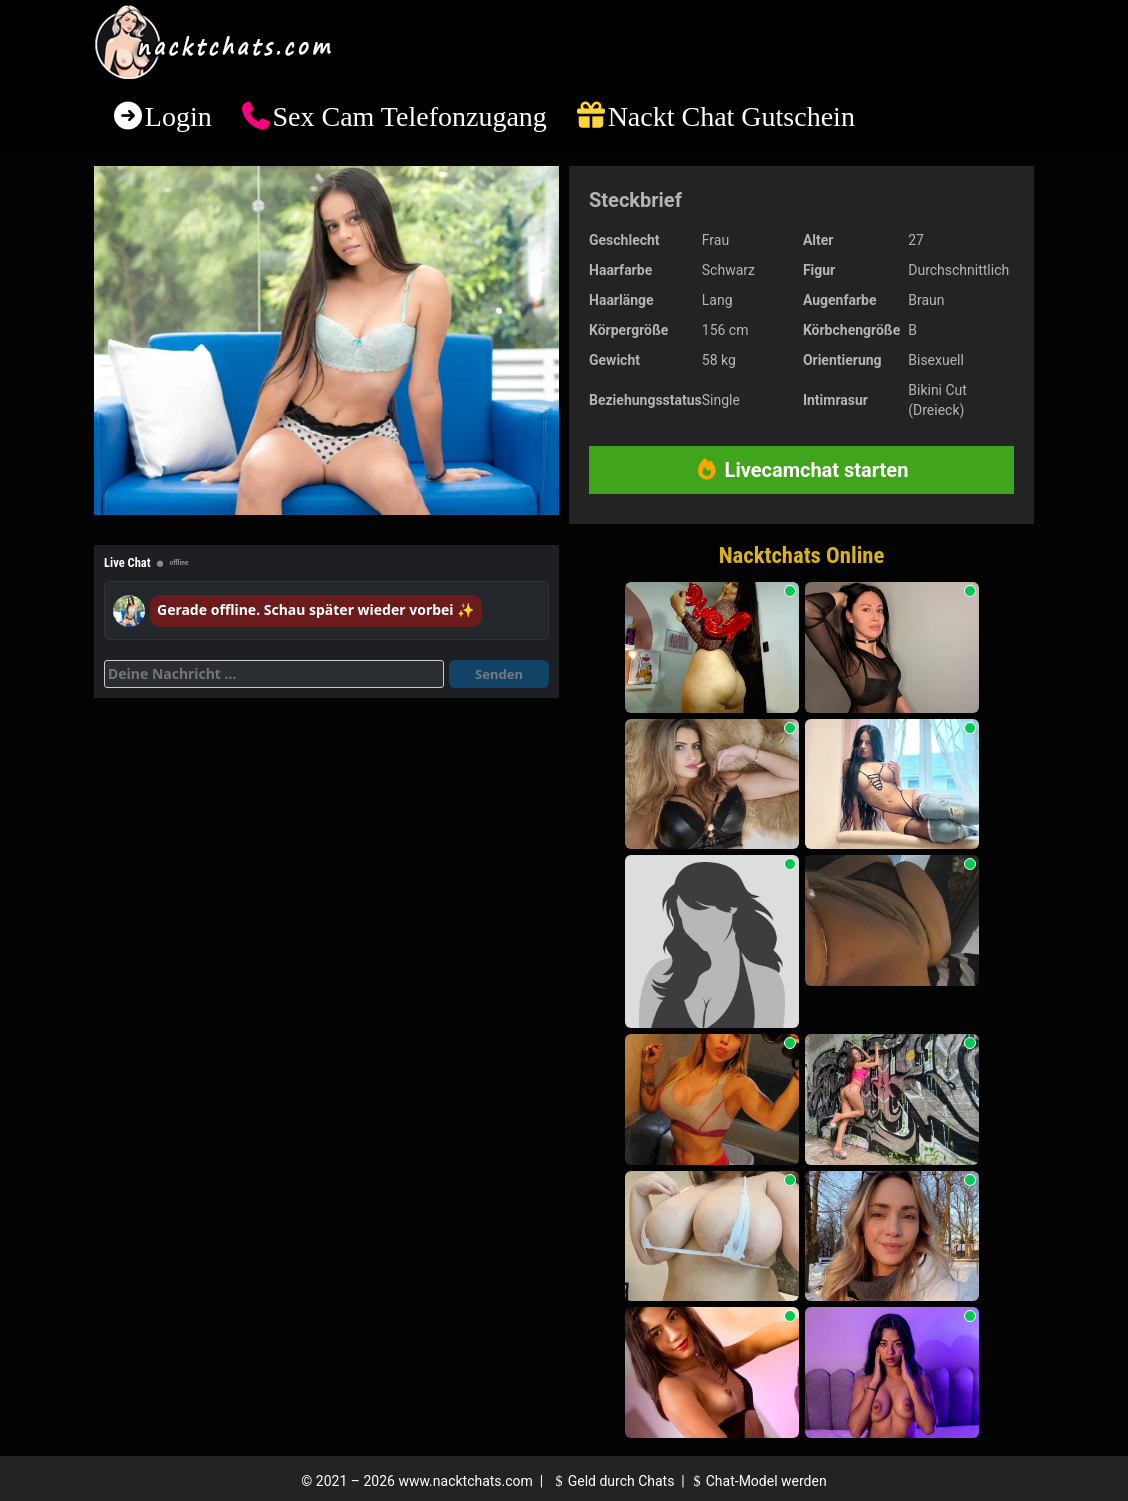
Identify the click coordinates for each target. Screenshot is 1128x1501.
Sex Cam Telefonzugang (409, 116)
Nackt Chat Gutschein (731, 116)
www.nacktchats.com (465, 1481)
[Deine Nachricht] (274, 674)
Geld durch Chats (612, 1481)
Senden (499, 674)
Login (178, 116)
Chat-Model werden (757, 1481)
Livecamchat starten (802, 470)
